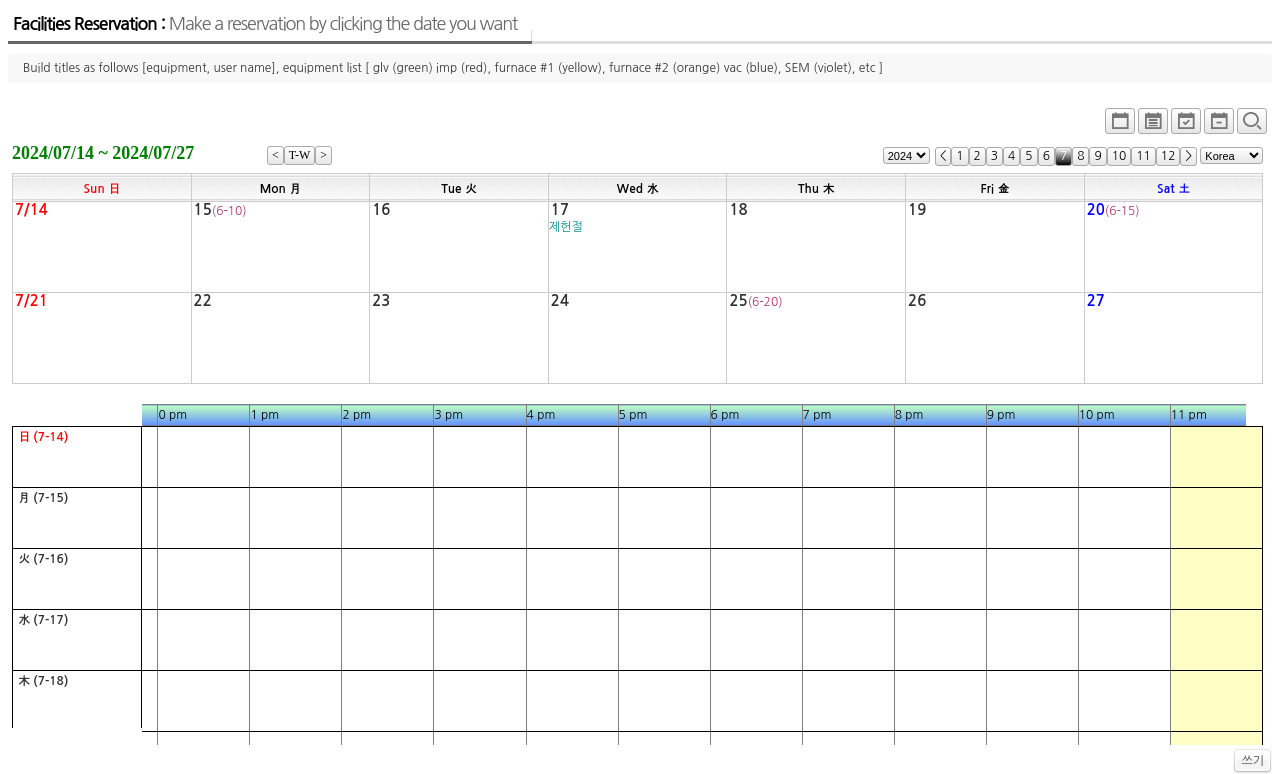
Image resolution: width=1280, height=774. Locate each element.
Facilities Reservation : (265, 24)
